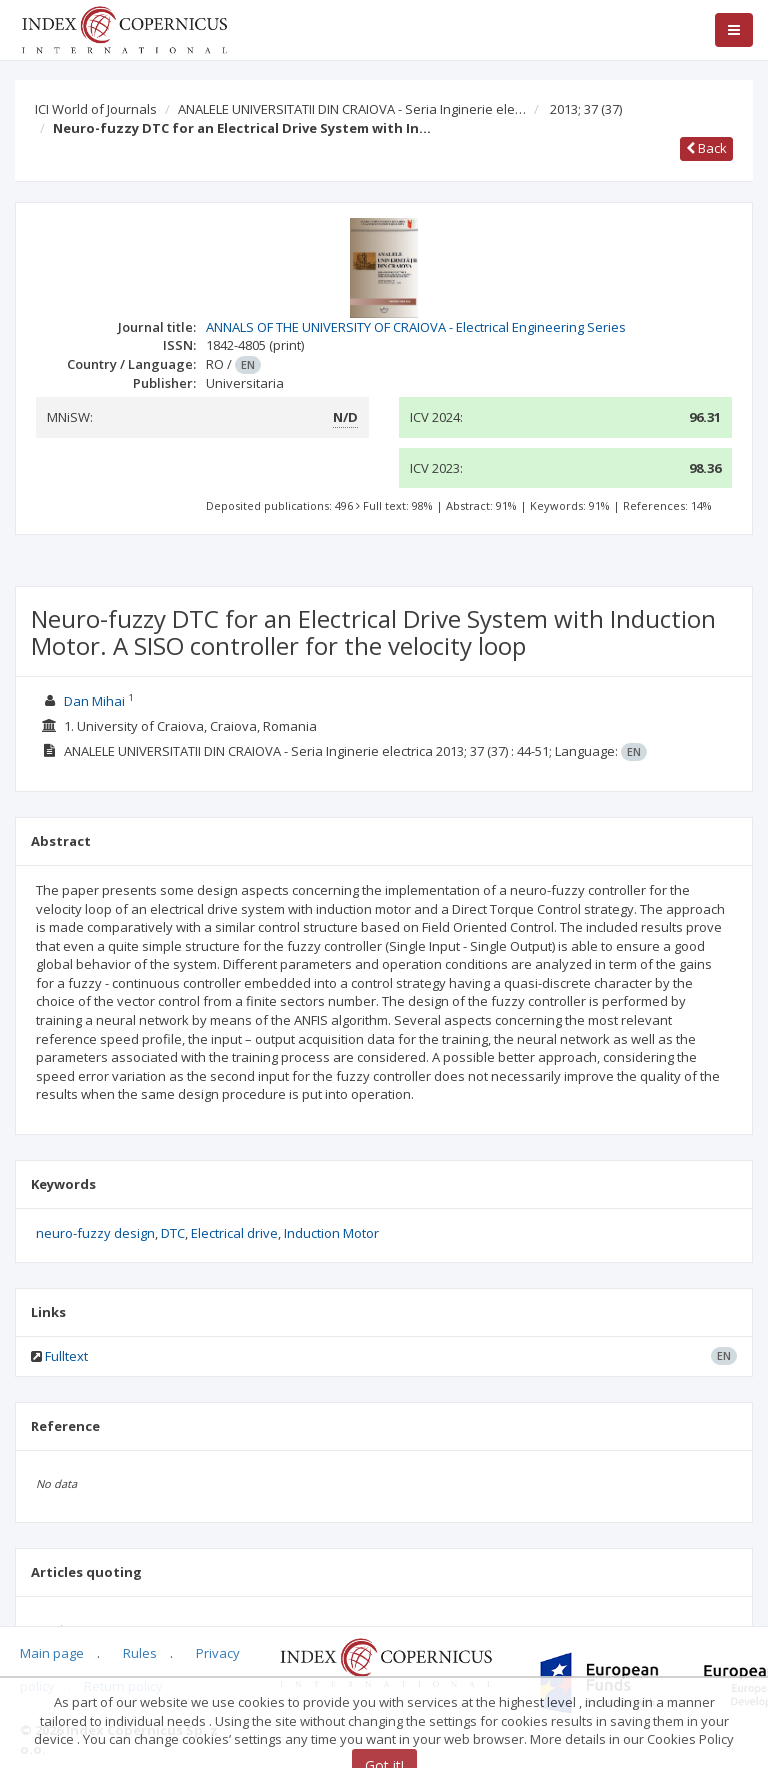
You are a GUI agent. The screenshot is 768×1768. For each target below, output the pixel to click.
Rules (140, 1653)
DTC (173, 1233)
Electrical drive (234, 1233)
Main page (52, 1653)
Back (706, 148)
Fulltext (66, 1356)
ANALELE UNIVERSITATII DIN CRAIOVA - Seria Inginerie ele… (352, 109)
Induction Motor (331, 1233)
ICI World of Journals (96, 109)
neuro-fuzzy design (95, 1233)
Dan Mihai (94, 701)
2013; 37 (586, 109)
